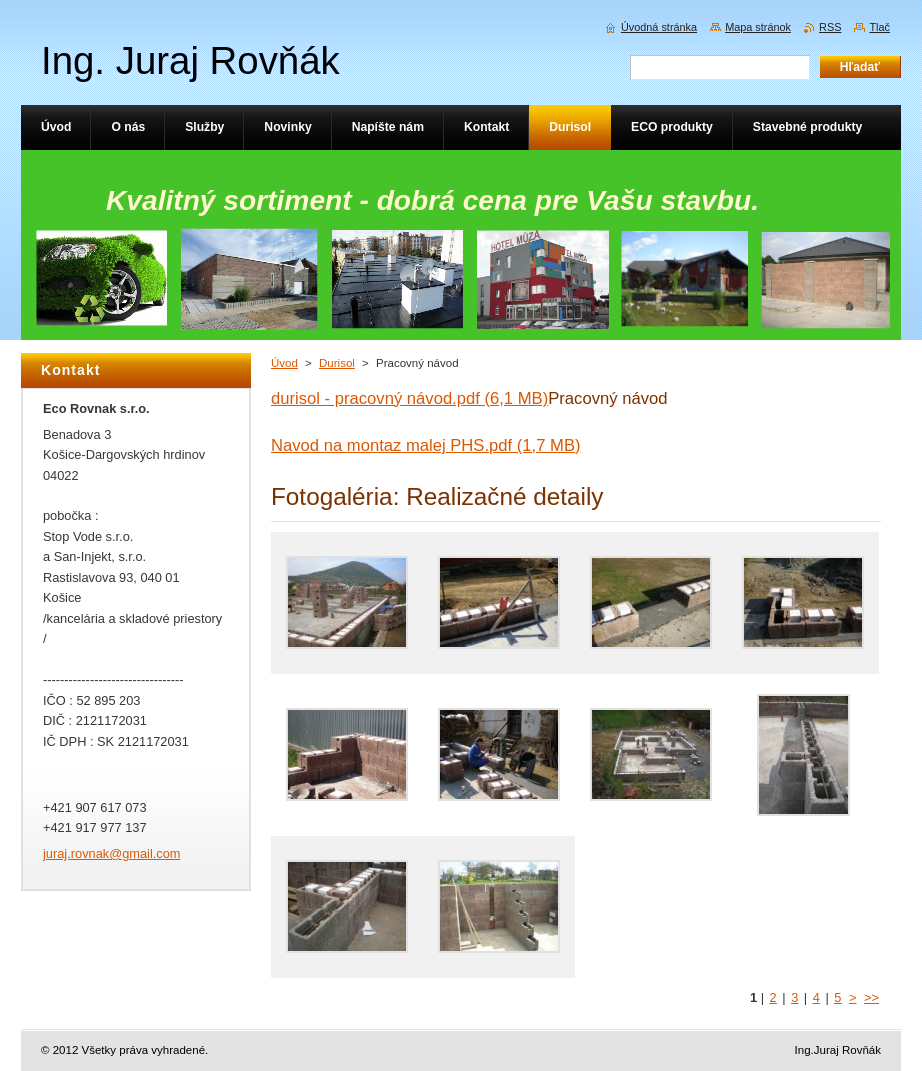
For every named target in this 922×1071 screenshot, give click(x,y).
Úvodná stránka (659, 27)
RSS (830, 27)
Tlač (879, 27)
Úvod (284, 363)
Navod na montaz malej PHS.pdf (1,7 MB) (426, 445)
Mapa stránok (758, 27)
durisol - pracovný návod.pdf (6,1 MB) (409, 398)
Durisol (337, 363)
